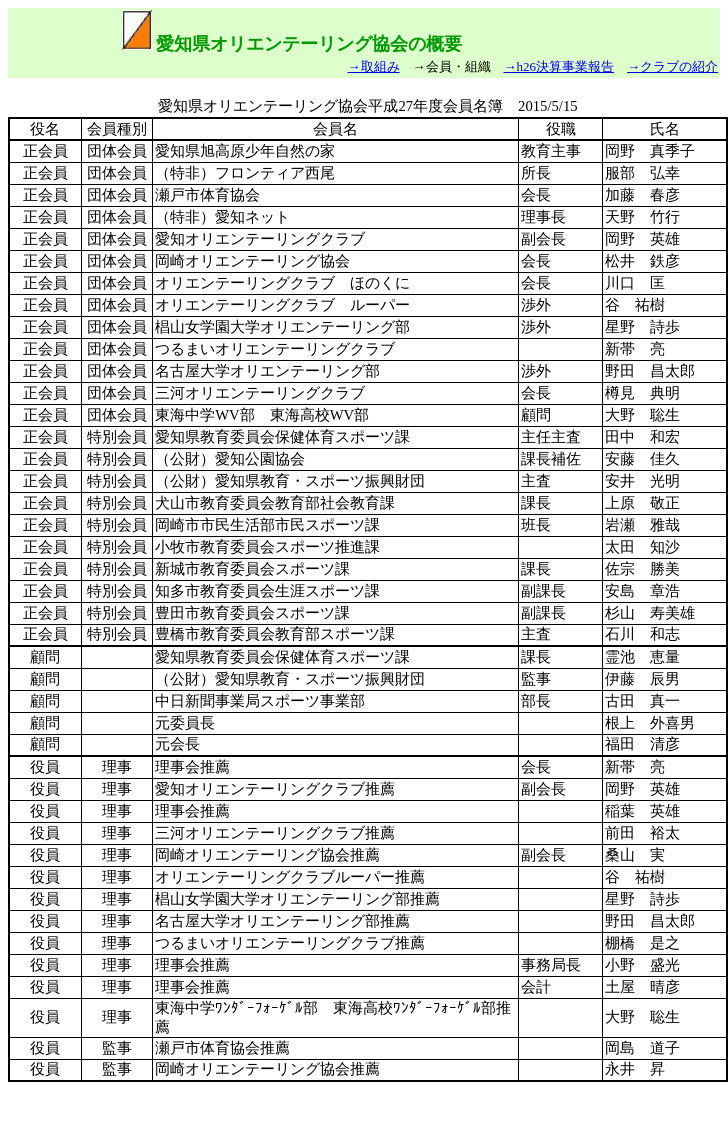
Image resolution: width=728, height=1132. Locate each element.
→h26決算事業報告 (559, 66)
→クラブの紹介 (672, 66)
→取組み (374, 66)
